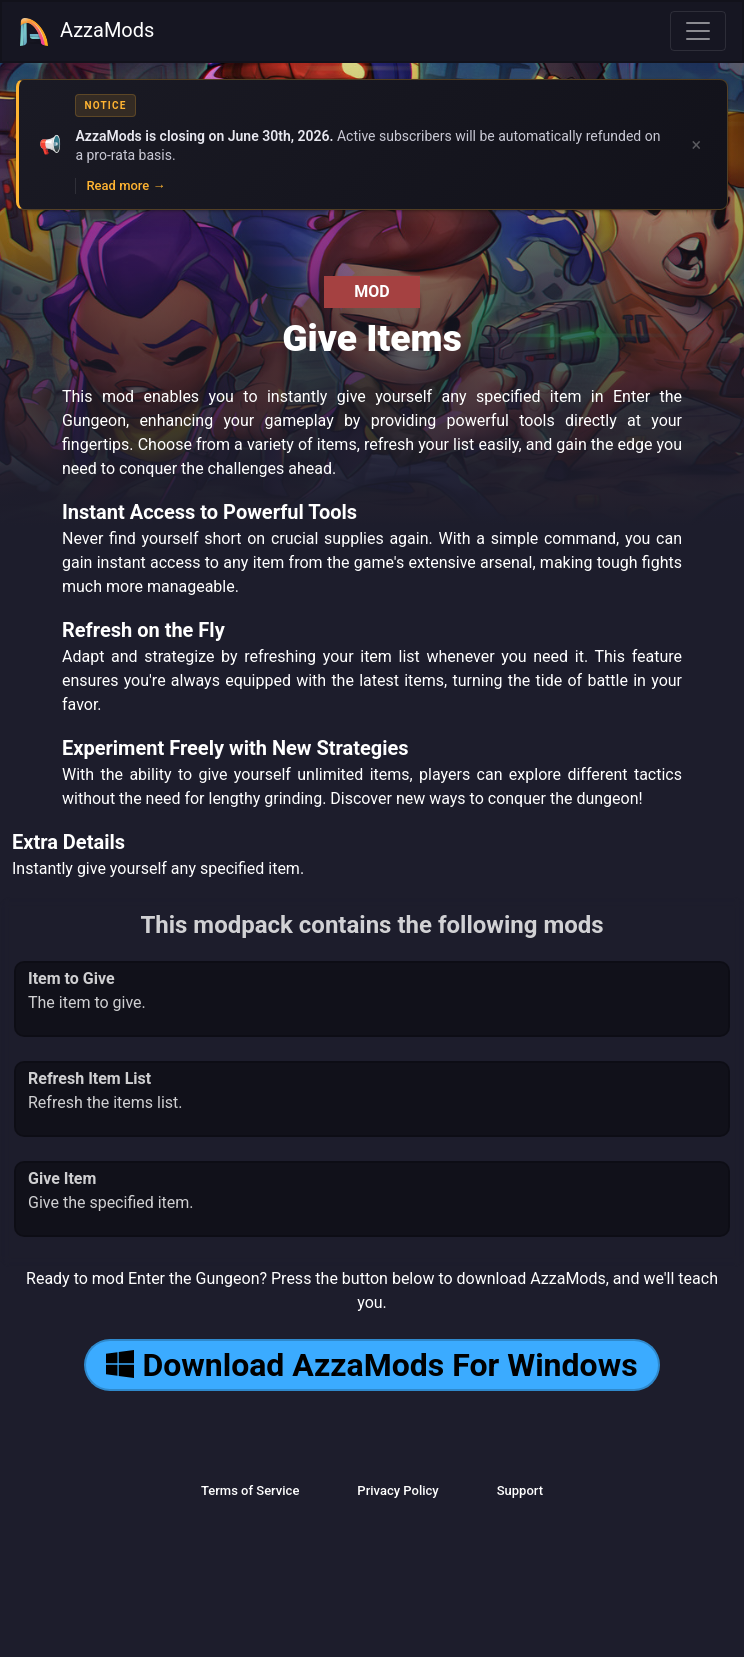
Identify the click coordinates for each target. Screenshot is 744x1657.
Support (520, 1490)
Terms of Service (250, 1490)
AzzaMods (86, 32)
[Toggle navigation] (698, 31)
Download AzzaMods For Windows (371, 1365)
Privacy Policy (397, 1490)
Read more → (125, 185)
